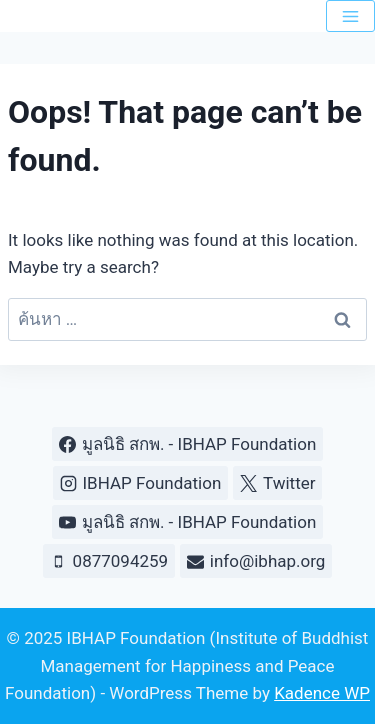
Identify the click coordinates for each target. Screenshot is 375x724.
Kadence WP (322, 693)
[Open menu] (350, 16)
